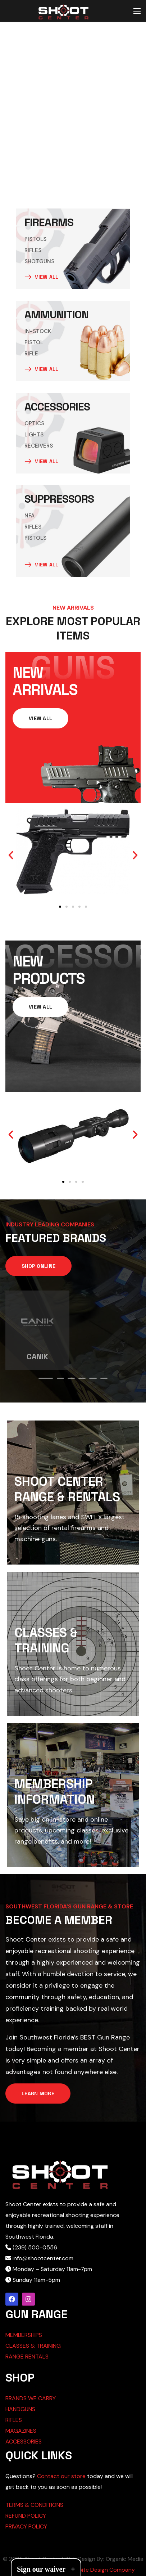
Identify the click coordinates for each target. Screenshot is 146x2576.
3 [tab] (71, 1378)
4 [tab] (82, 1378)
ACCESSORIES (23, 2441)
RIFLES (13, 2420)
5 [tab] (92, 1378)
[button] (10, 855)
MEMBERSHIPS (23, 2335)
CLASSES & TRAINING (33, 2346)
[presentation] (46, 1378)
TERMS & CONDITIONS (34, 2505)
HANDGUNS (20, 2409)
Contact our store (61, 2476)
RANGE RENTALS (27, 2356)
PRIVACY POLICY (26, 2526)
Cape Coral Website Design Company (85, 2569)
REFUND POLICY (25, 2515)
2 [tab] (60, 1378)
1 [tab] (45, 1378)
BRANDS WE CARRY (30, 2398)
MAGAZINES (20, 2430)
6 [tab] (104, 1378)
